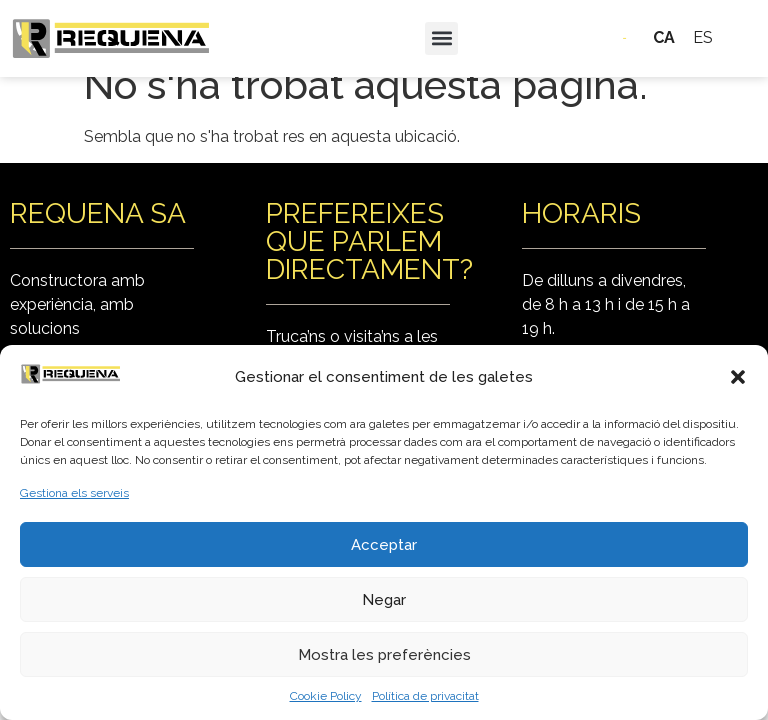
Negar (384, 600)
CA (664, 37)
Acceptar (384, 545)
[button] (738, 377)
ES (703, 37)
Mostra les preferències (384, 655)
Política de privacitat (425, 696)
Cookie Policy (326, 696)
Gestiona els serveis (74, 493)
